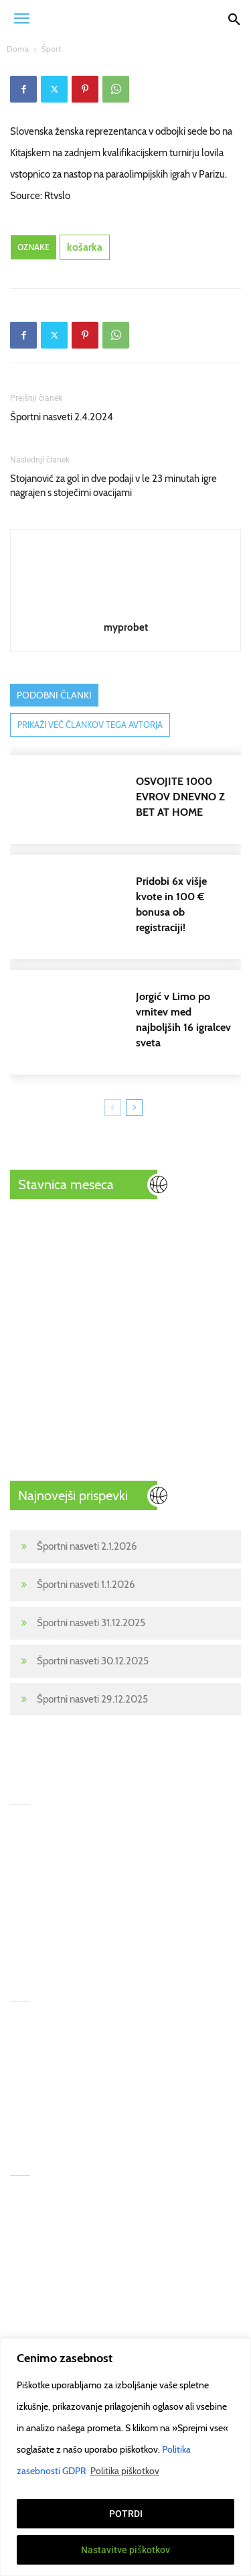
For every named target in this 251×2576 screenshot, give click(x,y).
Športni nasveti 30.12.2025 (93, 1661)
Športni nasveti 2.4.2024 (61, 417)
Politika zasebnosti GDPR (177, 2304)
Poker (22, 2304)
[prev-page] (112, 1107)
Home (23, 2193)
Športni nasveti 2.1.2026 (87, 1546)
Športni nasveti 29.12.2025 (92, 1699)
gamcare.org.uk (156, 2260)
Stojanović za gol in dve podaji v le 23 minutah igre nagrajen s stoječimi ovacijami (113, 486)
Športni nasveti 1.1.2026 (86, 1585)
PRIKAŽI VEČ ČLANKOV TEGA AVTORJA (90, 724)
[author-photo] (126, 608)
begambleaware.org (165, 2237)
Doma (18, 49)
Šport (51, 49)
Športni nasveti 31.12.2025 (91, 1623)
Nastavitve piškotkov (125, 2549)
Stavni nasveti (39, 2260)
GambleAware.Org (163, 2215)
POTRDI (126, 2513)
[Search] (233, 18)
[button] (21, 18)
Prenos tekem (39, 2282)
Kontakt (25, 2326)
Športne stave (39, 2215)
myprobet (126, 627)
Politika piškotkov (124, 2471)
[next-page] (134, 1107)
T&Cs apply (147, 2193)
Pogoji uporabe (155, 2282)
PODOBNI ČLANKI (54, 695)
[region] (125, 2457)
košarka (84, 247)
